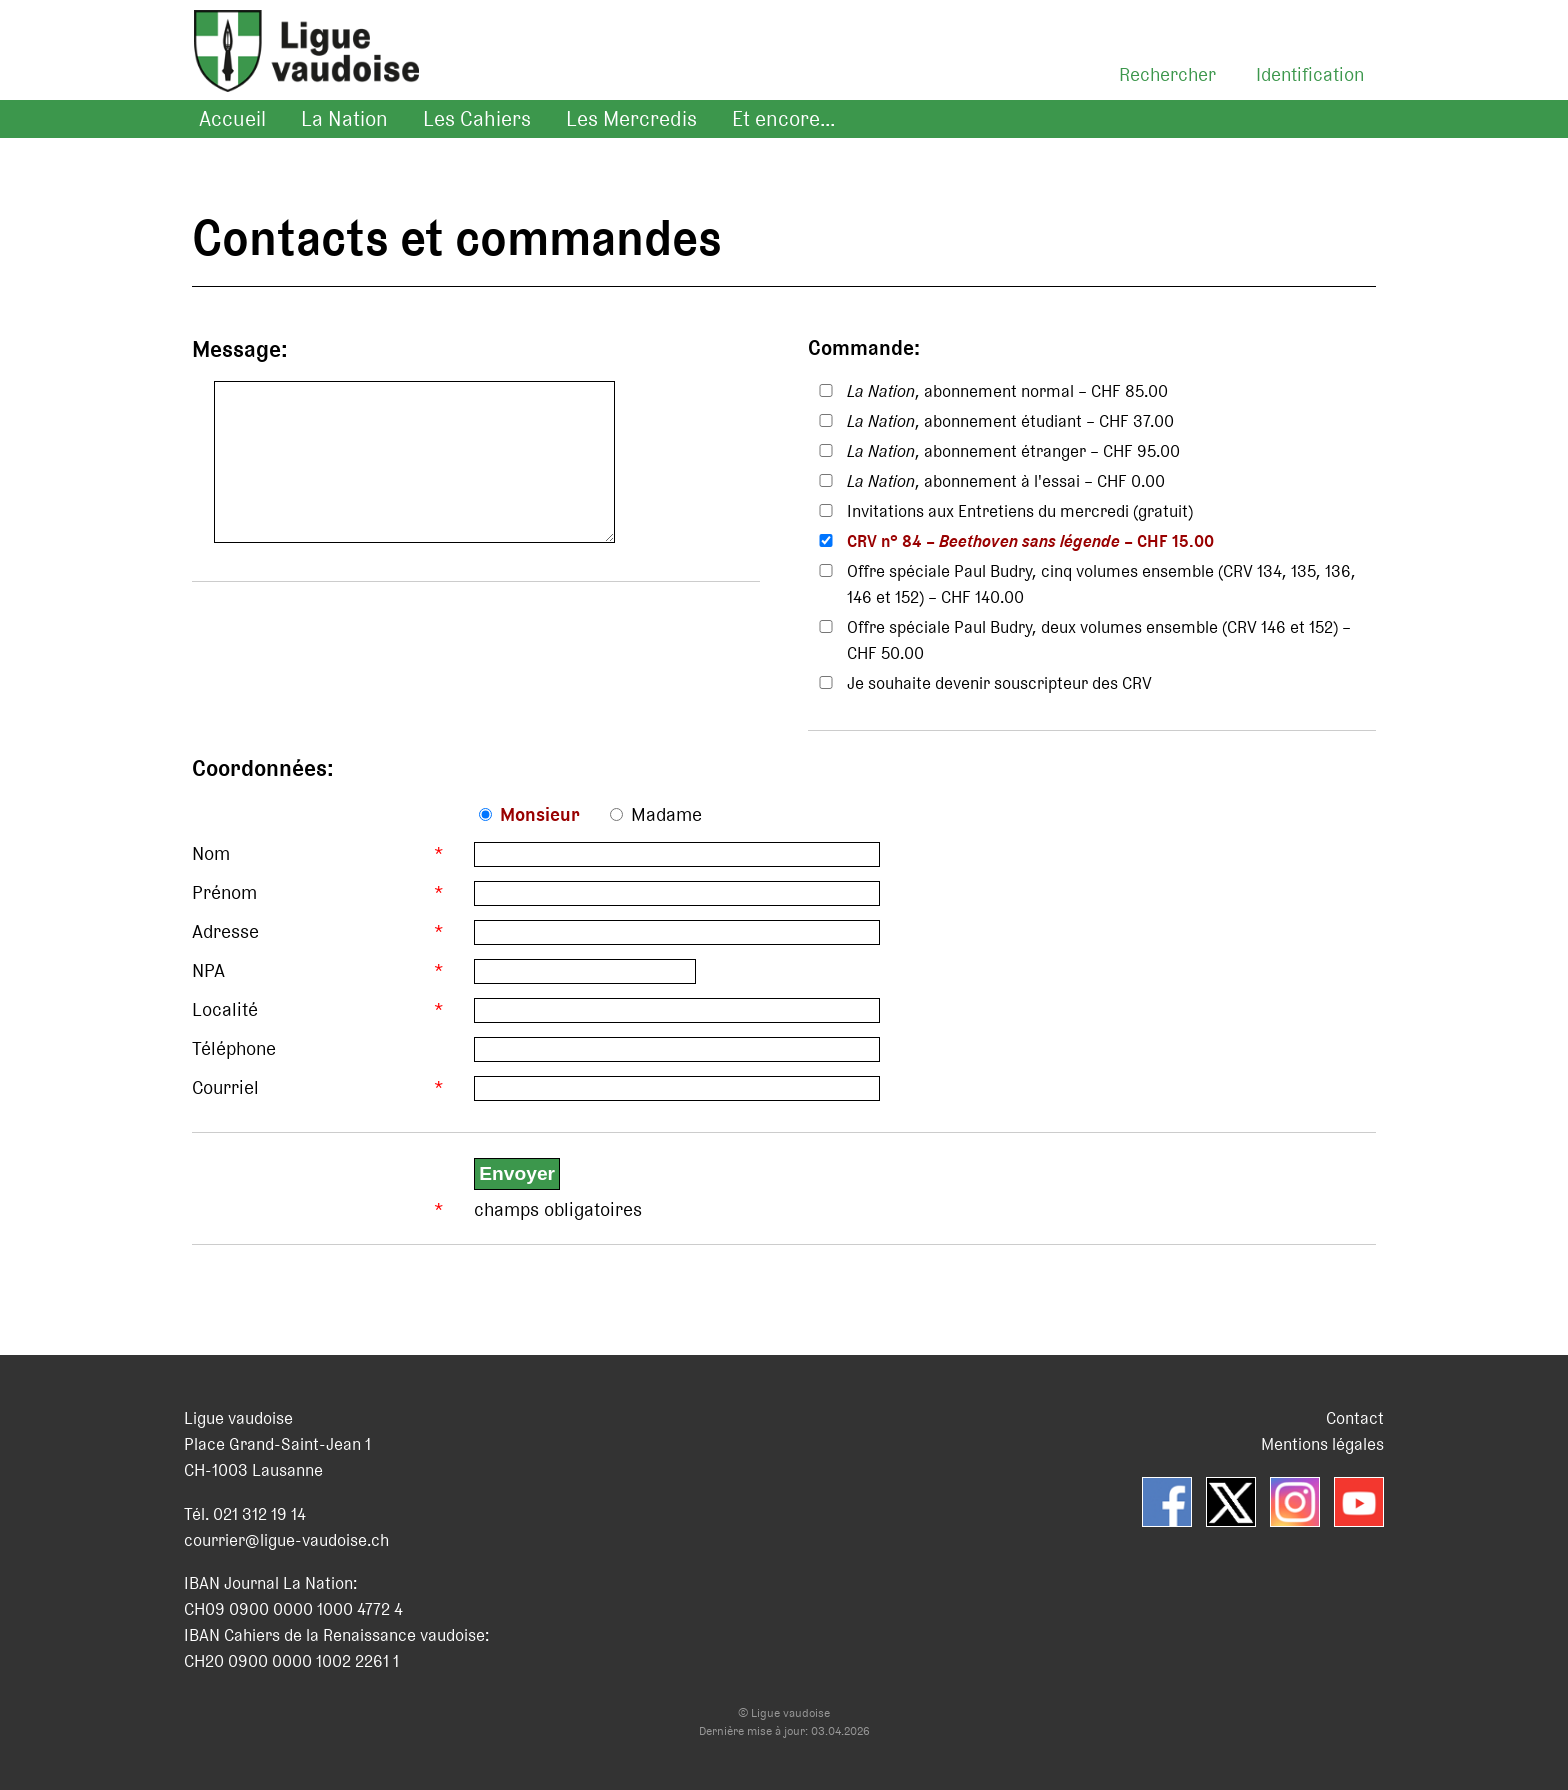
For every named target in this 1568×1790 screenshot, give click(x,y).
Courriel (225, 1087)
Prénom (224, 892)
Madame (666, 814)
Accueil (232, 119)
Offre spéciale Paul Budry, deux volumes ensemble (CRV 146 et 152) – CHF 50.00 (1099, 640)
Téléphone (234, 1048)
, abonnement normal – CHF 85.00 (1007, 391)
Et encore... (783, 119)
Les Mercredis (631, 119)
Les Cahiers (477, 119)
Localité (225, 1009)
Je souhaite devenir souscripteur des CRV (999, 683)
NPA (208, 970)
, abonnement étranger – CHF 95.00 (1013, 451)
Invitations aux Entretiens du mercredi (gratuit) (1020, 511)
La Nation (344, 119)
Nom (211, 853)
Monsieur (540, 814)
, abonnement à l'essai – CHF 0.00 (1006, 481)
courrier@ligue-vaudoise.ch (286, 1540)
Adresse (225, 931)
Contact (1355, 1418)
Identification (1310, 74)
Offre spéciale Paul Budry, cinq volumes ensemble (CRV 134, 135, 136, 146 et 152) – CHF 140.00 (1101, 584)
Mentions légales (1322, 1444)
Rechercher (1167, 74)
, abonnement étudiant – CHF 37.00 (1010, 421)
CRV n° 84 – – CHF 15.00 (1030, 541)
